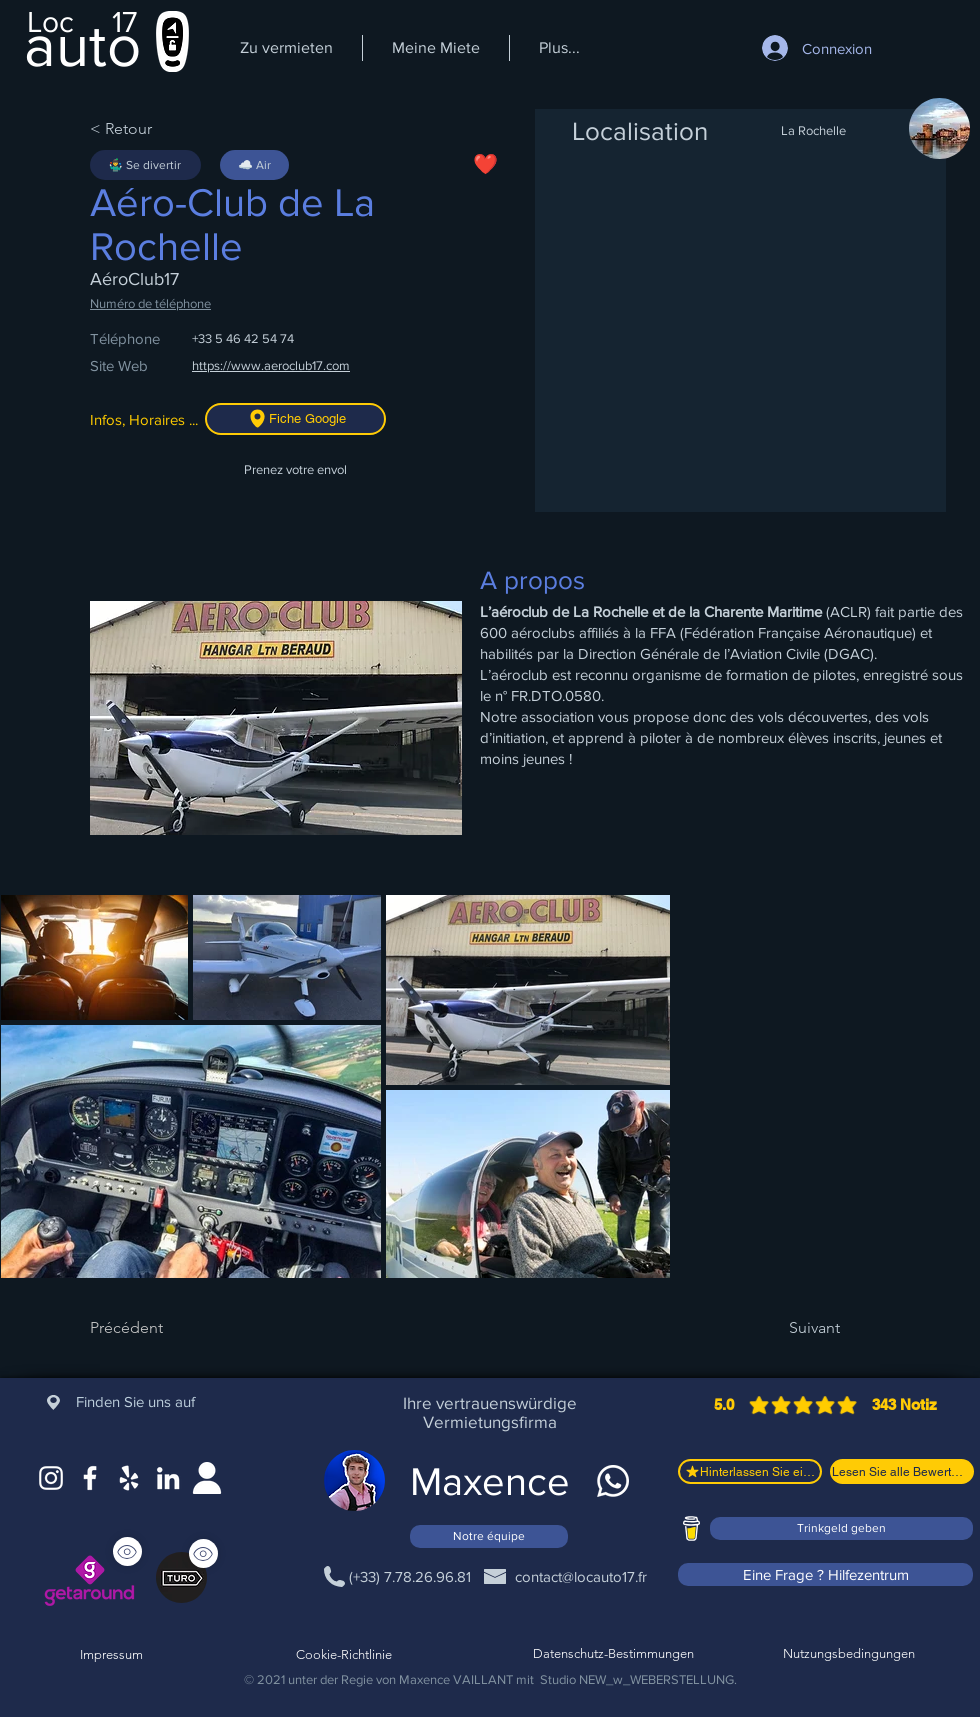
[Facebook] (90, 1478)
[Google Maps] (129, 1478)
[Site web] (207, 1478)
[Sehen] (203, 1553)
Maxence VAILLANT (456, 1679)
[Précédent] (155, 1328)
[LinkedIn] (168, 1478)
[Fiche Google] (295, 419)
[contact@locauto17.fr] (580, 1576)
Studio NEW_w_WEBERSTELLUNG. (638, 1679)
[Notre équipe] (489, 1536)
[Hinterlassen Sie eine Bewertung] (750, 1471)
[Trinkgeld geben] (841, 1528)
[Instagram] (51, 1478)
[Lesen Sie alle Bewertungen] (902, 1471)
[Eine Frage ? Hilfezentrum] (825, 1574)
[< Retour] (155, 129)
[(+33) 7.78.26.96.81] (410, 1576)
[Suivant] (790, 1328)
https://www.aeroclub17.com (271, 365)
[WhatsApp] (613, 1481)
